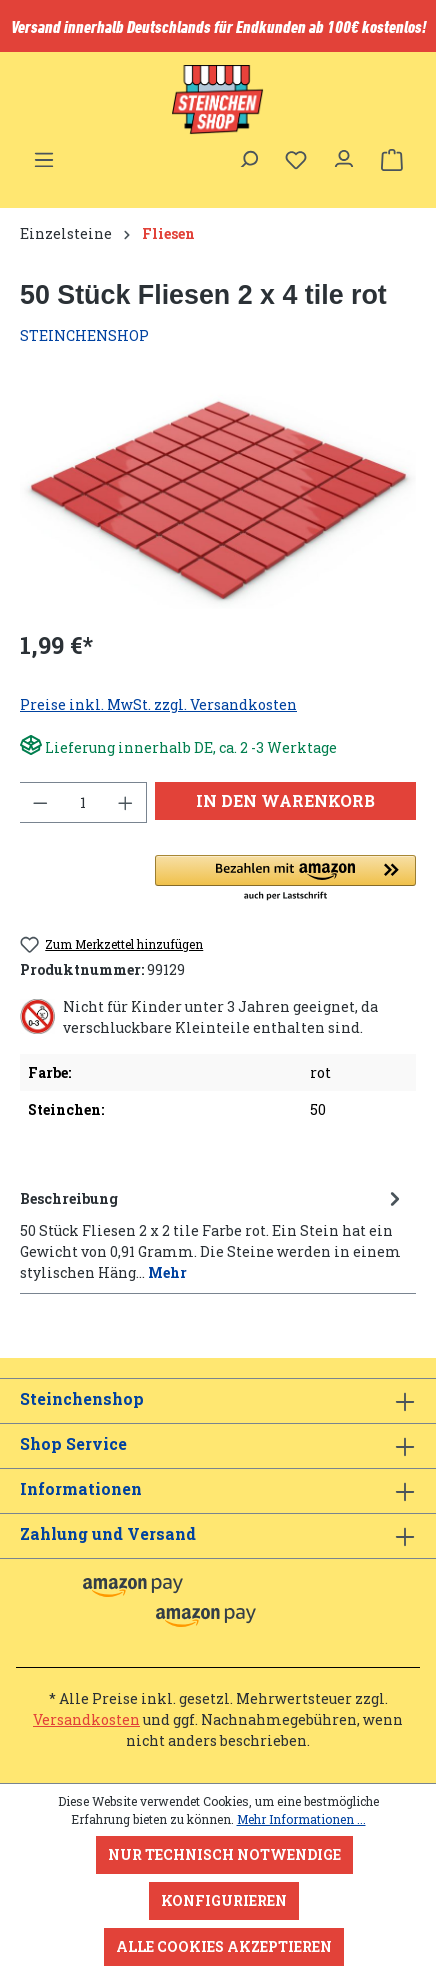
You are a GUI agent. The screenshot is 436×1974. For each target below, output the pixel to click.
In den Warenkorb (285, 800)
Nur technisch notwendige (224, 1854)
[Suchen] (248, 154)
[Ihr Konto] (344, 154)
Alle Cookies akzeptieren (224, 1946)
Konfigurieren (224, 1900)
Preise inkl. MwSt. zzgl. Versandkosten (158, 704)
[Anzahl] (83, 802)
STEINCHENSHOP (84, 335)
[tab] (213, 1234)
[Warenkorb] (392, 160)
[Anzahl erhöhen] (126, 802)
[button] (285, 879)
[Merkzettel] (296, 160)
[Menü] (44, 154)
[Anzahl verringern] (40, 802)
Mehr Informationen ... (301, 1819)
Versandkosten (86, 1719)
